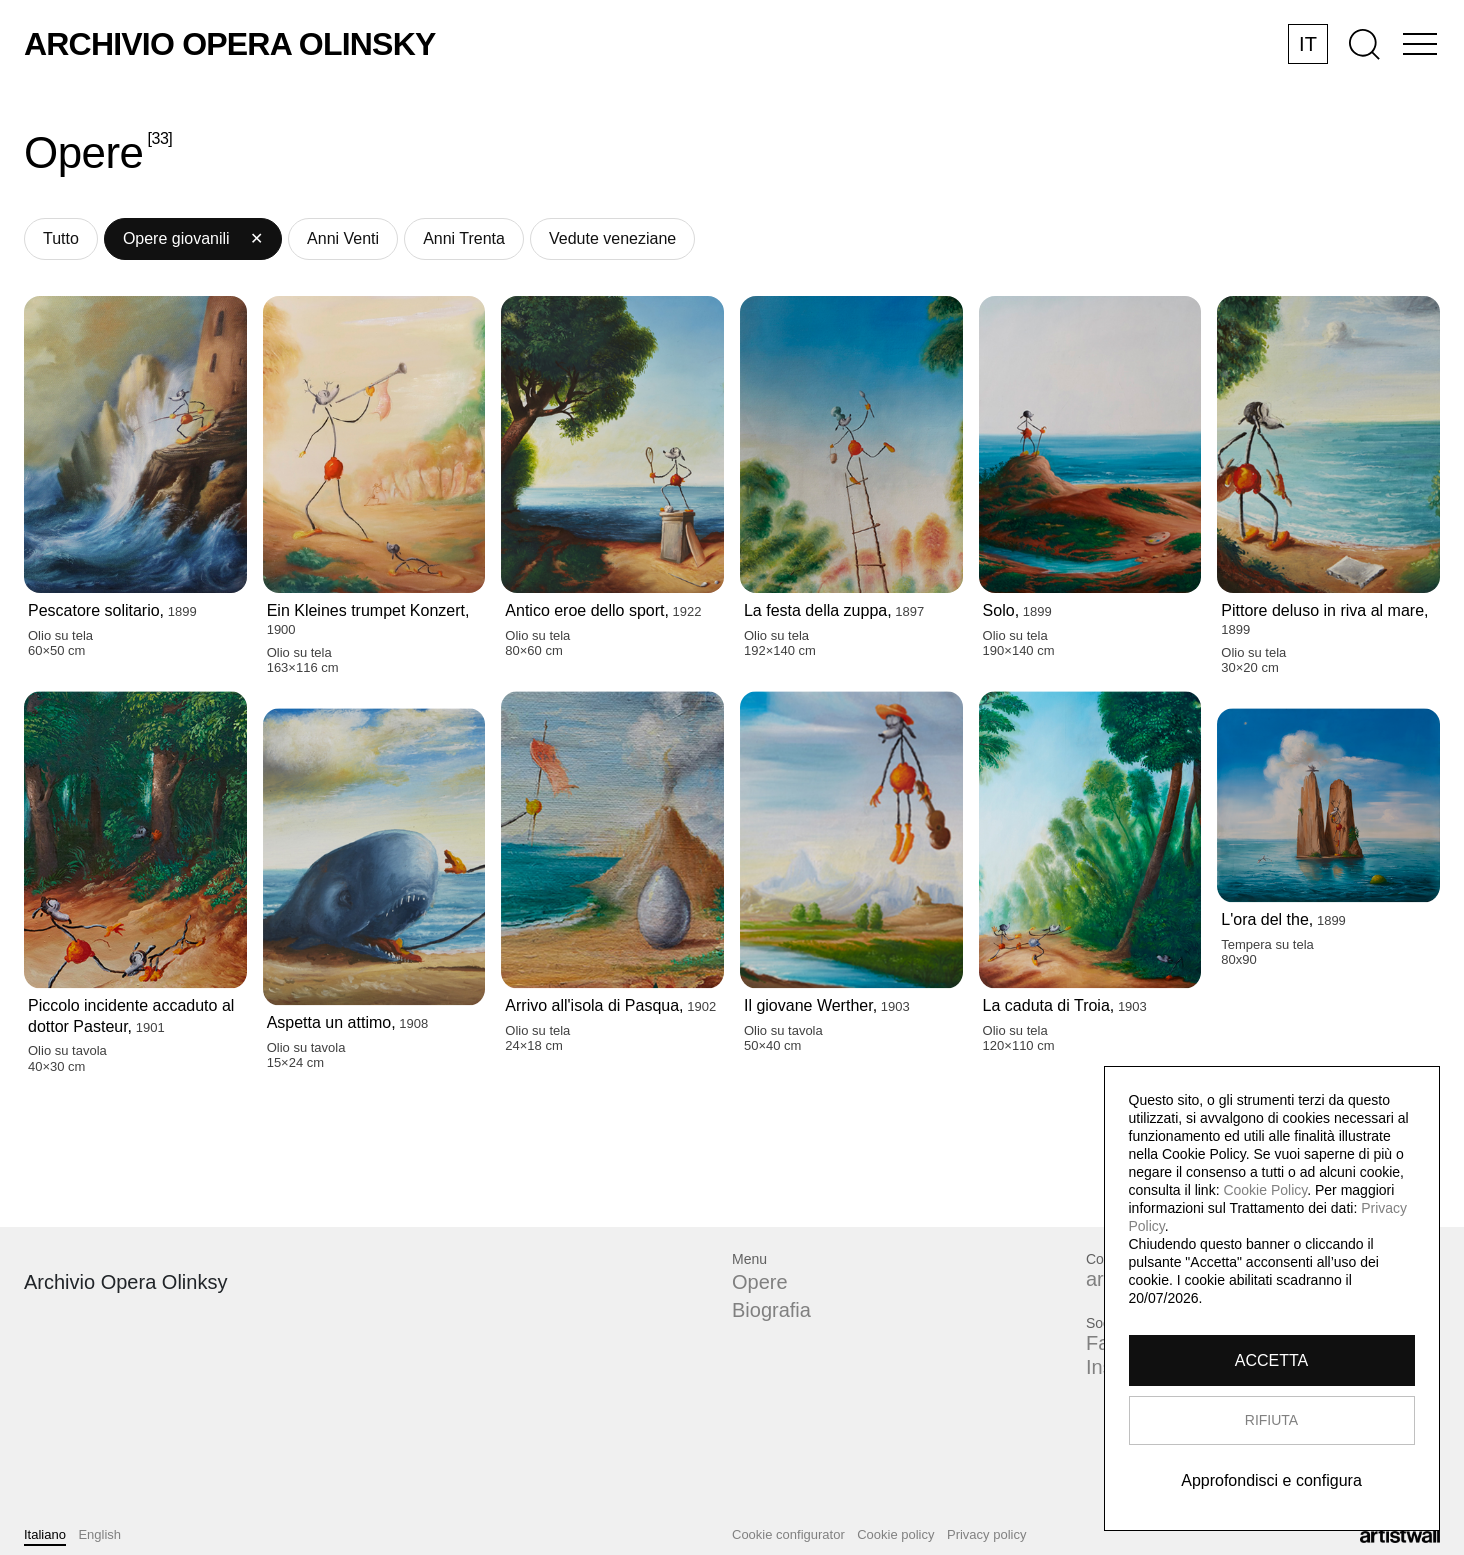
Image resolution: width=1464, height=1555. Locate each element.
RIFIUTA (1271, 1420)
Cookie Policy (1266, 1190)
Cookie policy (895, 1534)
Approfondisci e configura (1272, 1480)
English (99, 1534)
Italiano (45, 1534)
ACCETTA (1271, 1360)
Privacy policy (986, 1534)
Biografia (771, 1310)
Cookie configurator (788, 1534)
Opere (760, 1282)
